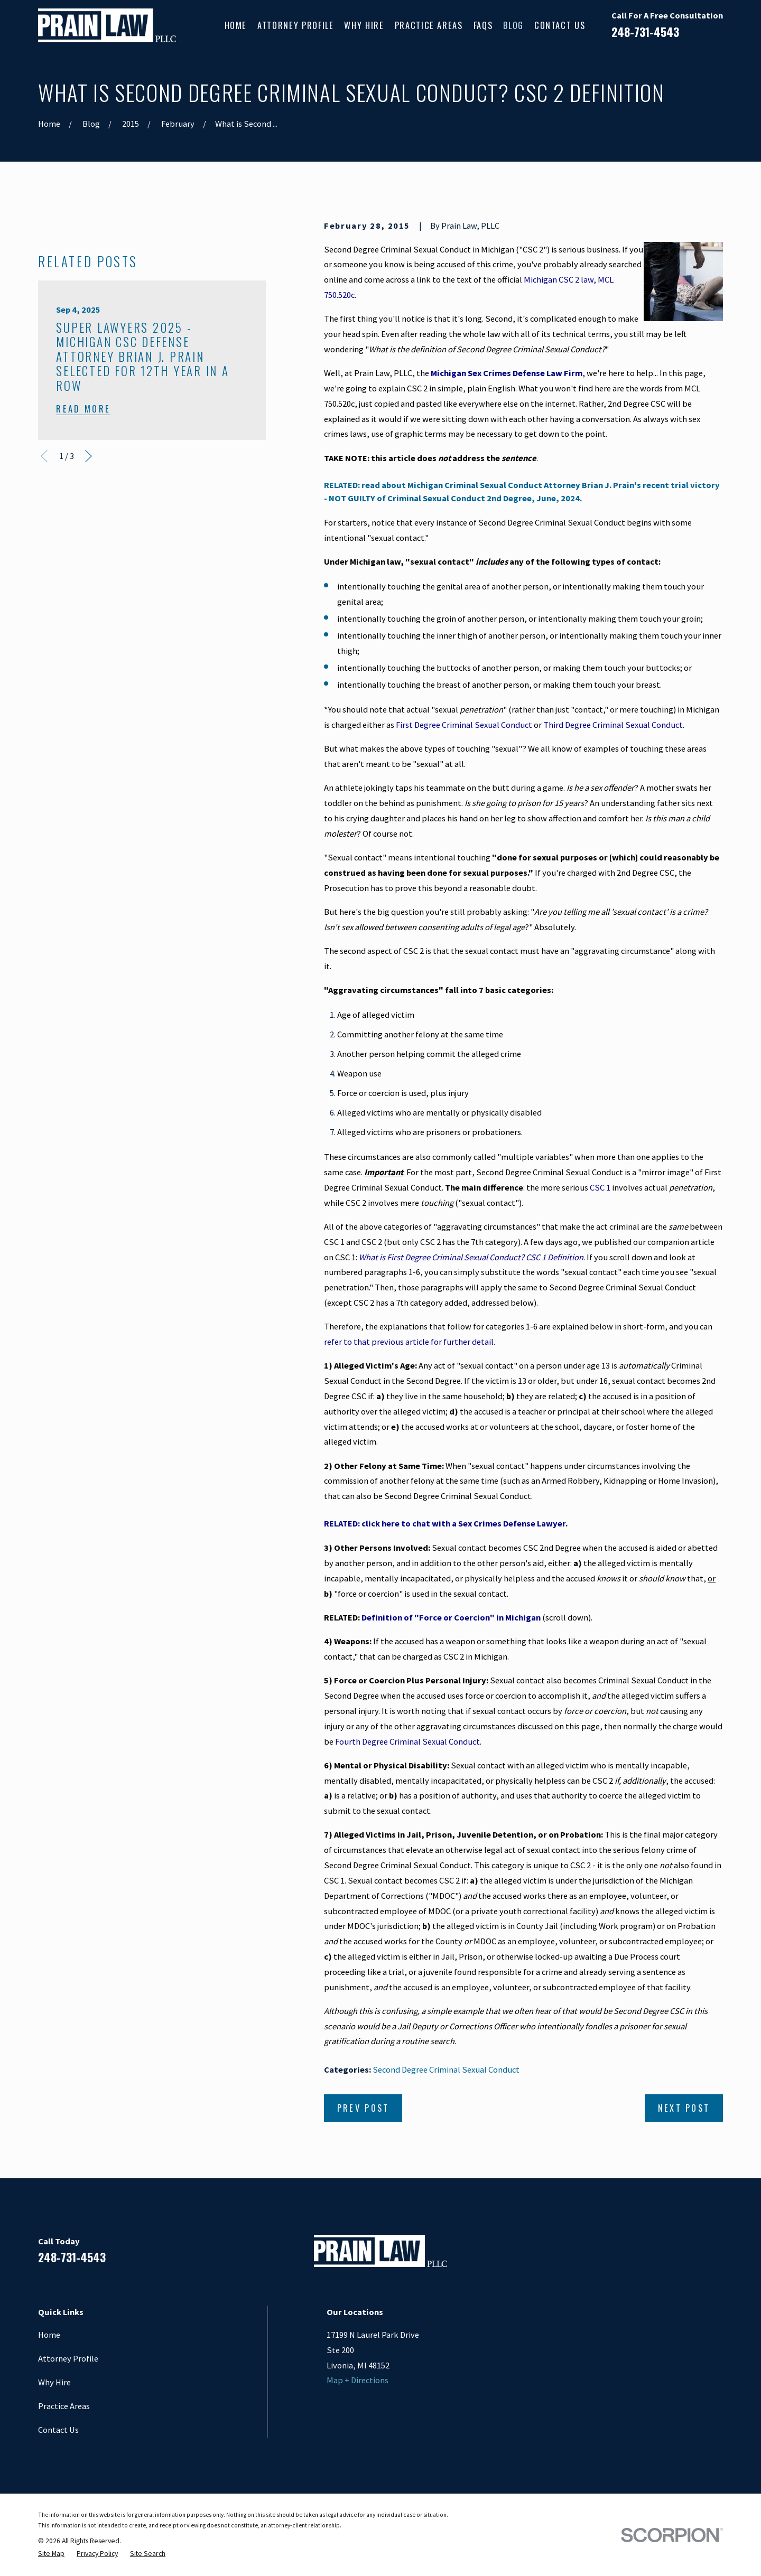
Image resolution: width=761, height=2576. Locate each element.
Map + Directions (357, 2380)
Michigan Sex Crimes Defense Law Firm (506, 373)
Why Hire (54, 2382)
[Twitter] (717, 2255)
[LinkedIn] (661, 2255)
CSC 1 (600, 1187)
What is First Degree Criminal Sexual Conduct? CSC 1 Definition (471, 1257)
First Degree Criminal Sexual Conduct (464, 724)
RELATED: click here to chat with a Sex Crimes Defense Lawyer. (446, 1523)
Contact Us (58, 2429)
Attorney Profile (68, 2358)
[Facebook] (634, 2255)
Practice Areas (64, 2406)
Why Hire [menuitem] (364, 25)
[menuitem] (51, 2553)
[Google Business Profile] (689, 2255)
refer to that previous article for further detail (409, 1341)
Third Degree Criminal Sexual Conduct (613, 724)
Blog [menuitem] (513, 25)
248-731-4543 (645, 31)
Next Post (684, 2107)
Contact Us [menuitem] (559, 25)
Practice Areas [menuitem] (429, 25)
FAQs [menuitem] (483, 25)
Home (49, 2334)
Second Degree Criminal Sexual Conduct (446, 2069)
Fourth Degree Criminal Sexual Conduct (407, 1741)
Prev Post (363, 2107)
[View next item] (88, 456)
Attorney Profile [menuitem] (295, 25)
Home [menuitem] (236, 25)
